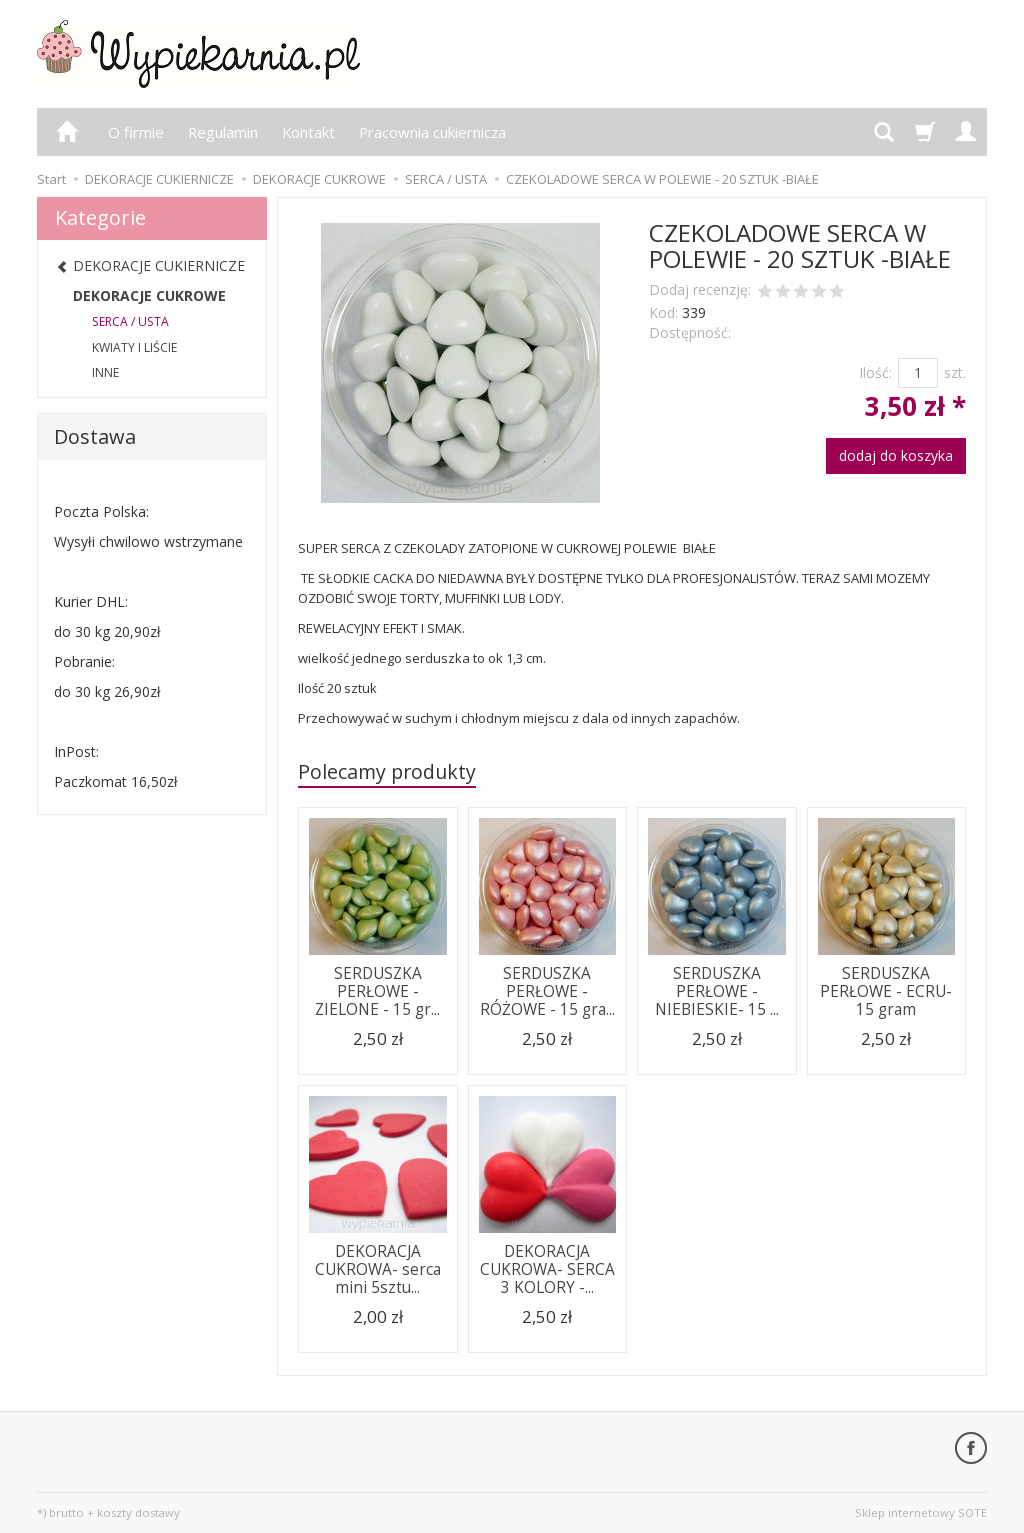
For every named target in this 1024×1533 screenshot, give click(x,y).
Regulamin (223, 132)
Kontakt (308, 132)
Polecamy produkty (387, 771)
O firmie (136, 132)
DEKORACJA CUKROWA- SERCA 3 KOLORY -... (547, 1270)
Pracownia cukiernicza (432, 132)
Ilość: (875, 372)
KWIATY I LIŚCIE (134, 347)
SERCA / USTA (130, 321)
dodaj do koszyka (896, 455)
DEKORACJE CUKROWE (149, 295)
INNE (105, 372)
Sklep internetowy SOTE (921, 1512)
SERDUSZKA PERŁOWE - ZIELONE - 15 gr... (377, 992)
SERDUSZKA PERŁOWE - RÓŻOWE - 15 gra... (547, 992)
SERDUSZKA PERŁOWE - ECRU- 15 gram (886, 992)
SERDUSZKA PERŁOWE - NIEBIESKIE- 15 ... (717, 992)
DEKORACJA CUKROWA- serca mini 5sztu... (378, 1270)
